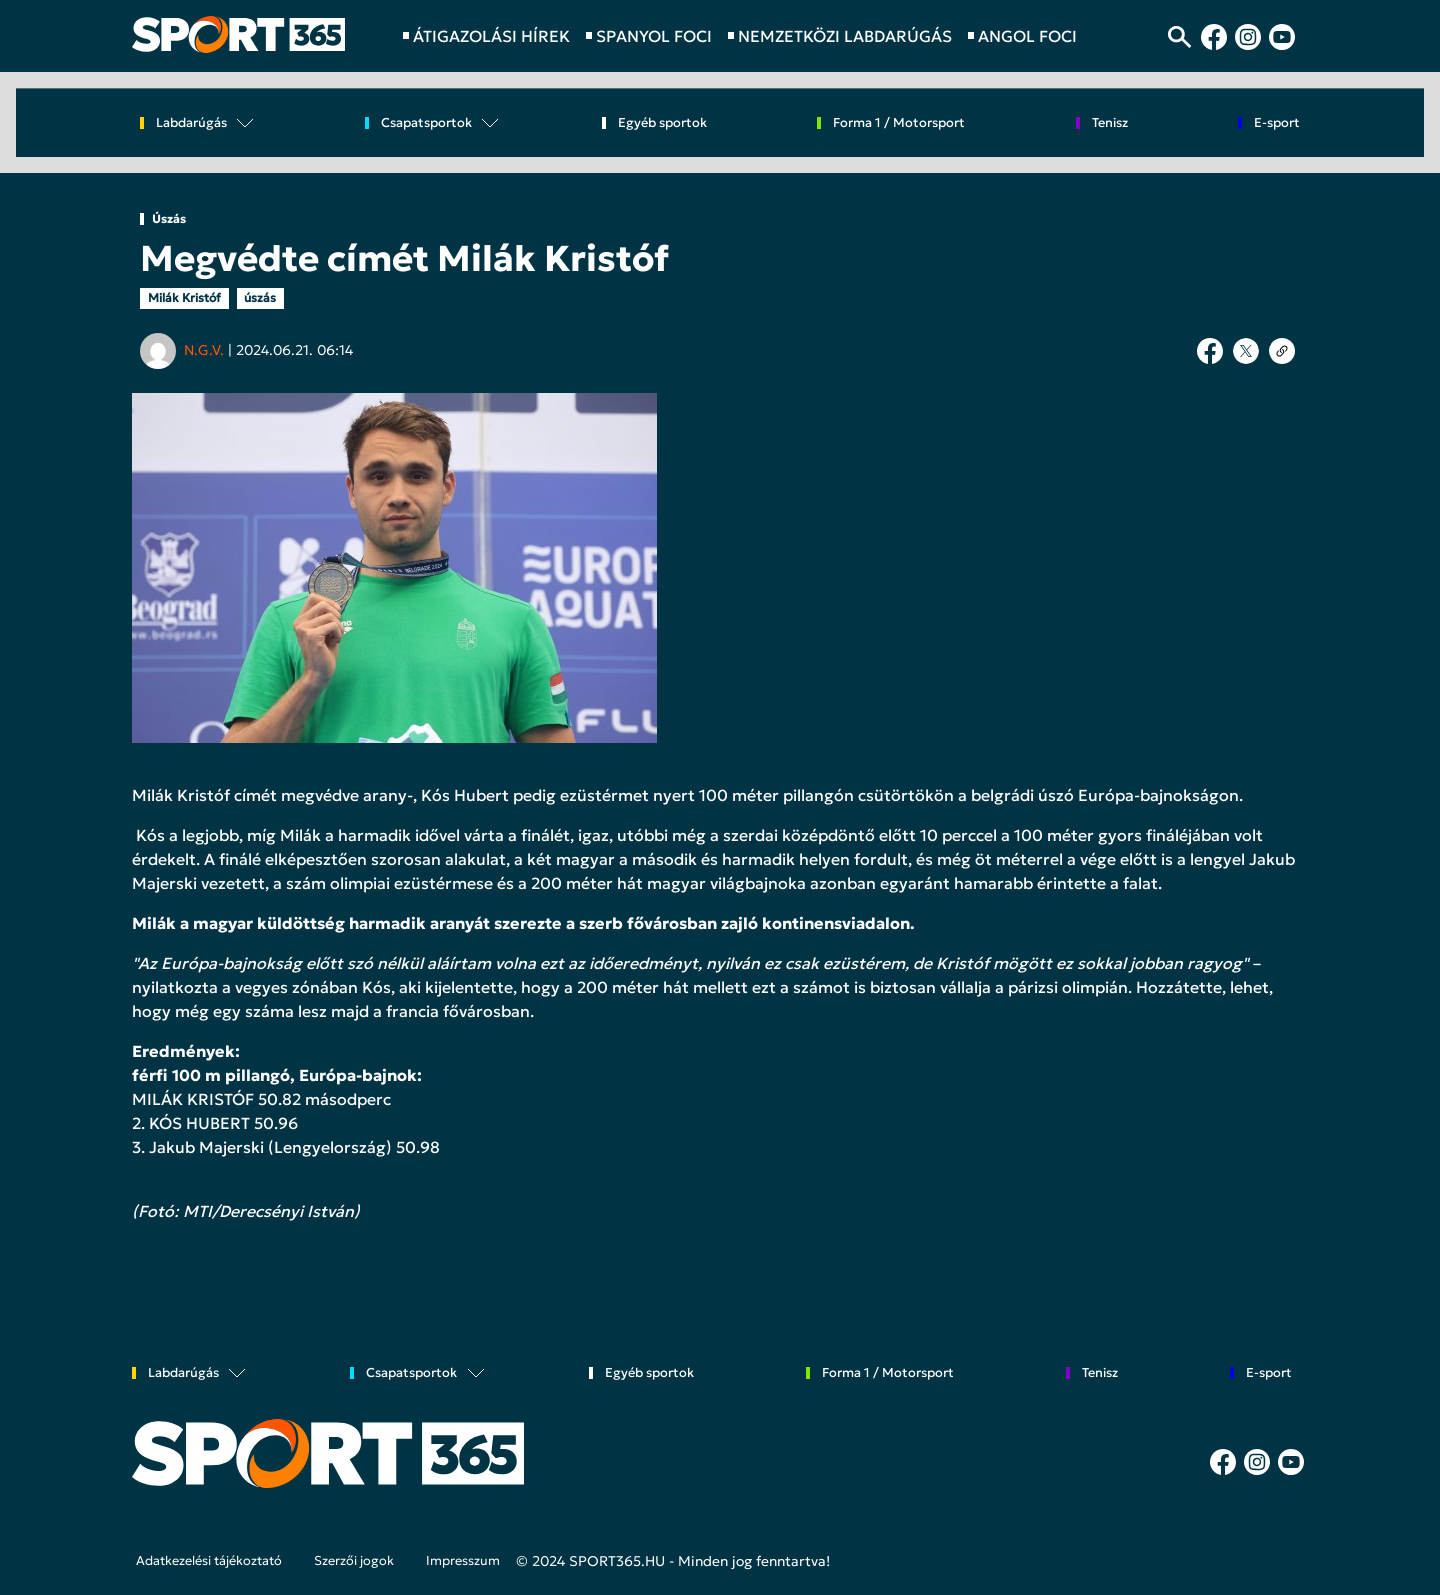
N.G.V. (204, 350)
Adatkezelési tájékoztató (209, 1561)
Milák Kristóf (184, 297)
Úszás (169, 219)
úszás (260, 297)
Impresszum (463, 1561)
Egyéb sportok (662, 123)
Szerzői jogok (354, 1561)
